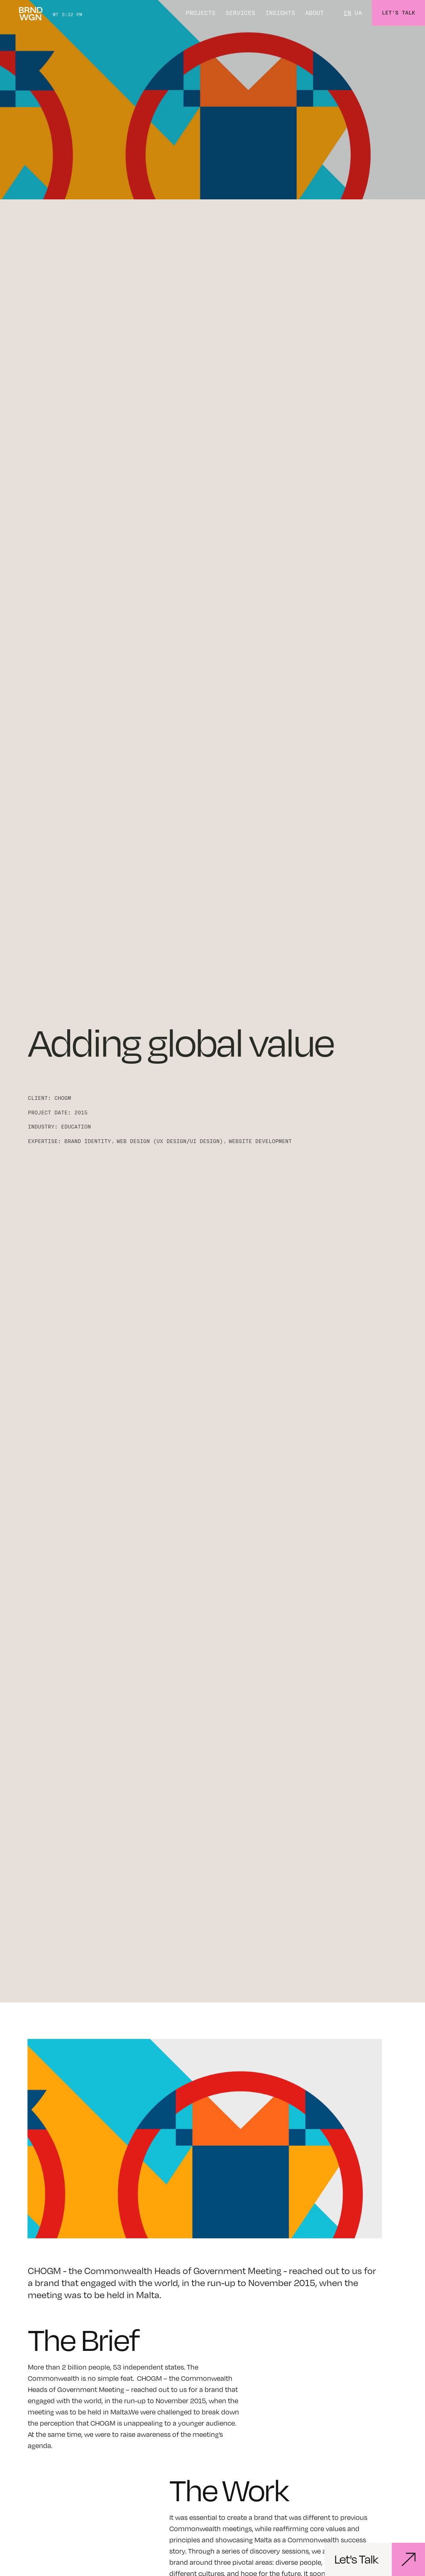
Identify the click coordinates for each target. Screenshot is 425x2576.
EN (347, 13)
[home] (31, 12)
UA (358, 13)
